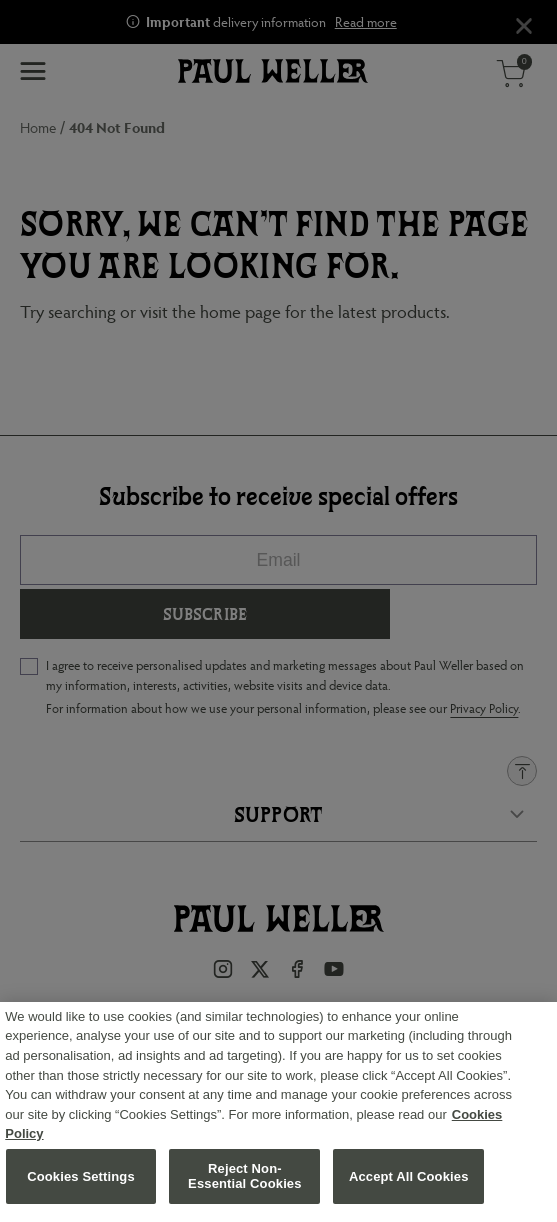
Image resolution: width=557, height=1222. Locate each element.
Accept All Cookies (409, 1182)
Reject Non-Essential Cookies (244, 1182)
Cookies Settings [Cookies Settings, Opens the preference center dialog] (81, 1182)
